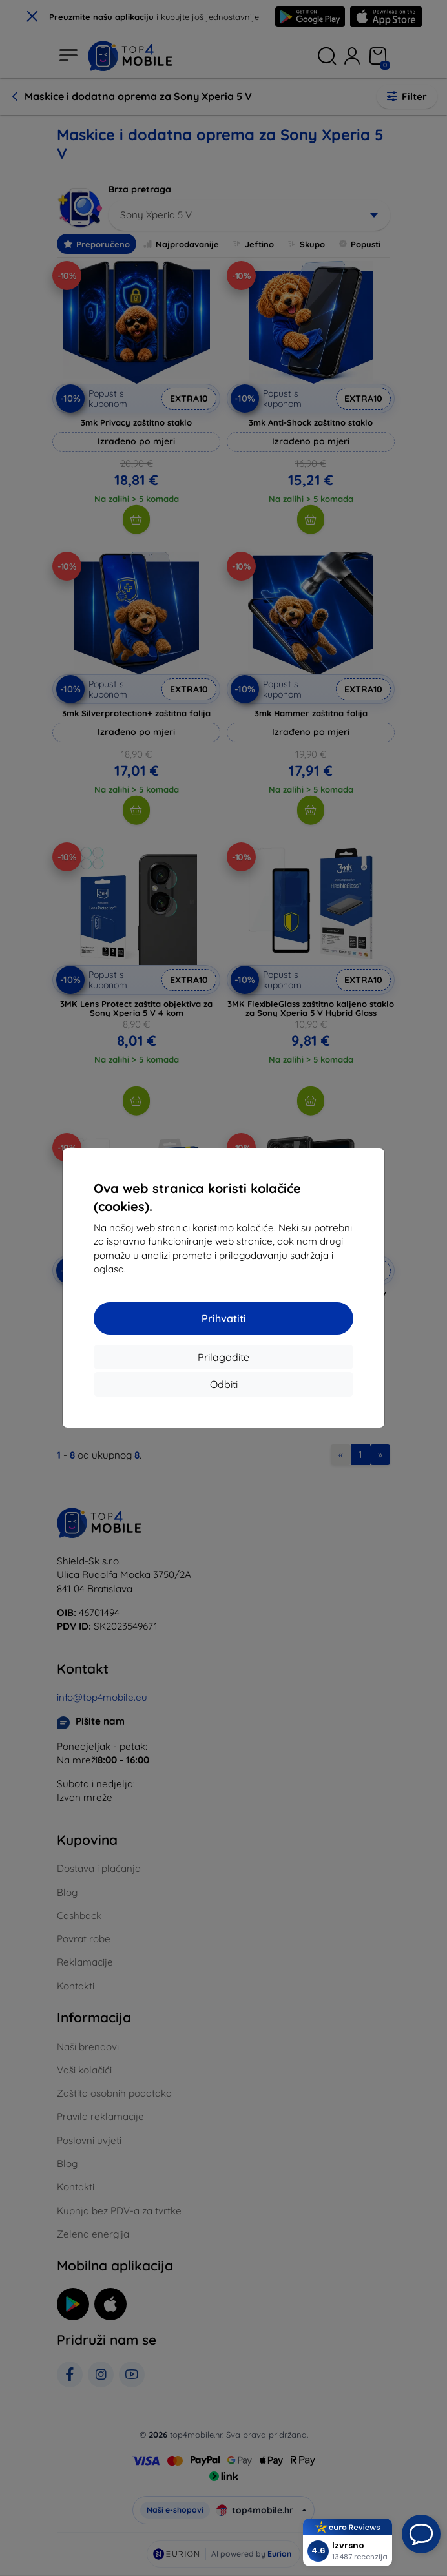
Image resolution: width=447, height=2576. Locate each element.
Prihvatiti (224, 1318)
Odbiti (224, 1384)
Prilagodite (223, 1357)
